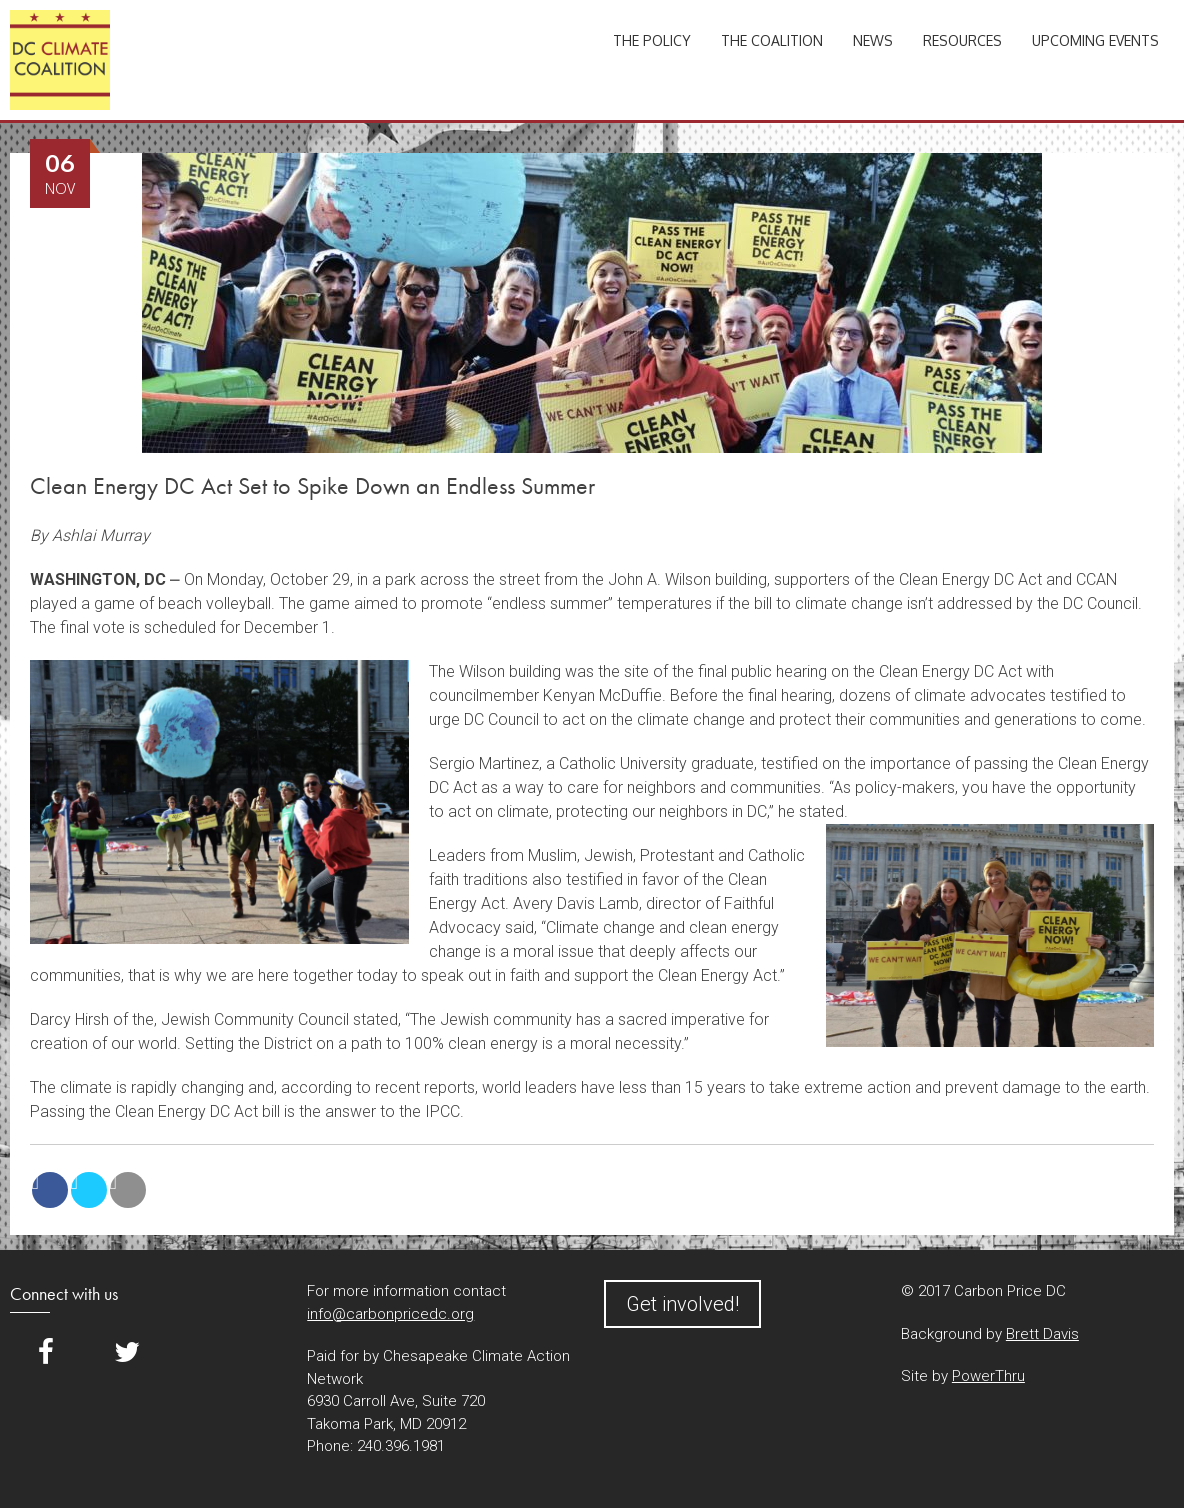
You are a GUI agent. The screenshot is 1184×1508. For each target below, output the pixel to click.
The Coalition (772, 40)
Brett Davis (1042, 1334)
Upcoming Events (1095, 40)
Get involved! (682, 1304)
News (873, 40)
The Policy (652, 40)
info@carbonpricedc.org (390, 1314)
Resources (962, 40)
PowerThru (988, 1376)
